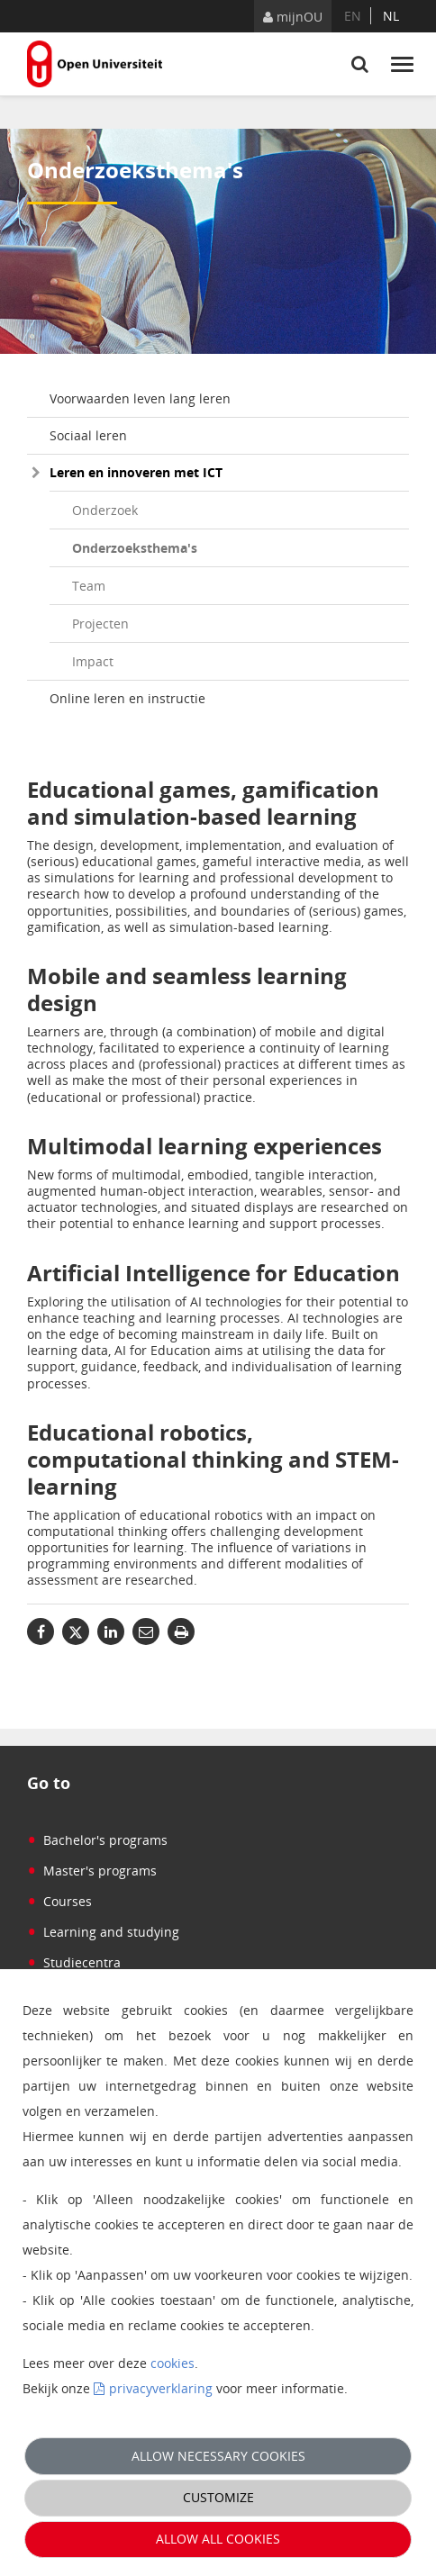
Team (88, 585)
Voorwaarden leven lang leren (140, 398)
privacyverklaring (161, 2388)
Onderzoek (105, 510)
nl (391, 15)
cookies (172, 2363)
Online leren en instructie (127, 698)
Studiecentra (74, 1962)
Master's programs (92, 1870)
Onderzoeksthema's (134, 547)
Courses (59, 1901)
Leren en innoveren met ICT (136, 472)
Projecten (100, 623)
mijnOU (292, 16)
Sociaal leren (88, 435)
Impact (93, 661)
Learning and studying (103, 1931)
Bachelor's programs (97, 1839)
